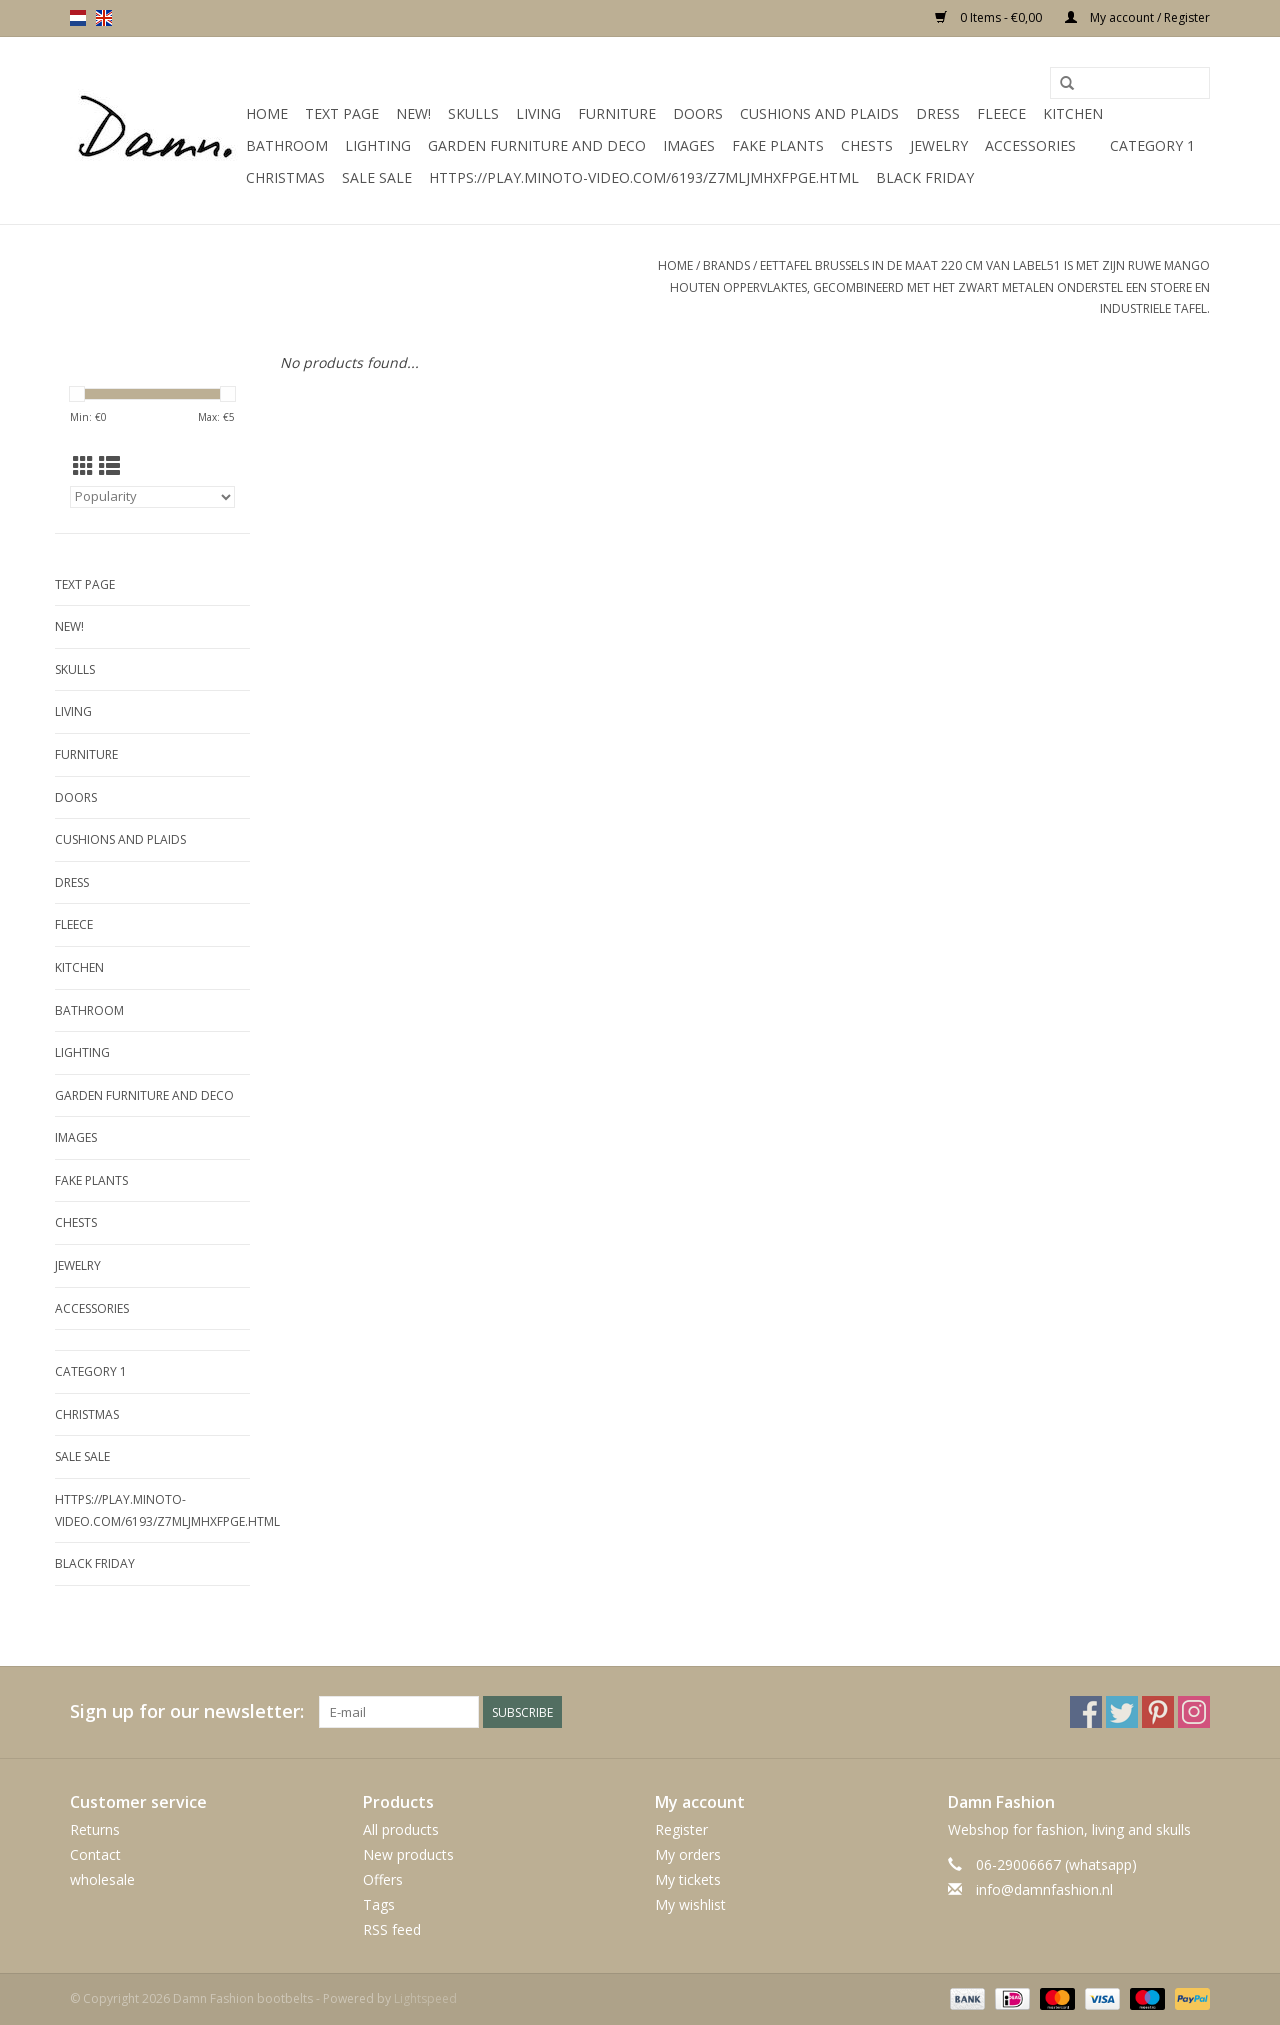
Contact (95, 1854)
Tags (379, 1904)
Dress (938, 113)
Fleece (1001, 113)
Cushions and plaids (819, 113)
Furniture (617, 113)
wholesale (102, 1879)
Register (681, 1829)
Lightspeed (425, 1998)
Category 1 (1152, 145)
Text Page (342, 113)
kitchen (1073, 113)
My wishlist (690, 1904)
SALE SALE (377, 177)
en (104, 18)
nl (78, 18)
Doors (698, 113)
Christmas (285, 177)
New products (408, 1854)
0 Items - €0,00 (990, 17)
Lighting (378, 145)
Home (267, 113)
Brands (726, 265)
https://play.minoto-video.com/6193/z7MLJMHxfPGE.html (644, 177)
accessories (1030, 145)
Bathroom (287, 145)
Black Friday (925, 177)
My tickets (688, 1879)
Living (538, 113)
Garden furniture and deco (537, 145)
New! (413, 113)
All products (401, 1829)
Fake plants (778, 145)
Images (689, 145)
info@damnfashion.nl (1044, 1889)
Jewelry (939, 145)
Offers (383, 1879)
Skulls (473, 113)
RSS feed (392, 1929)
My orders (688, 1854)
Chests (867, 145)
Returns (95, 1829)
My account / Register (1137, 17)
